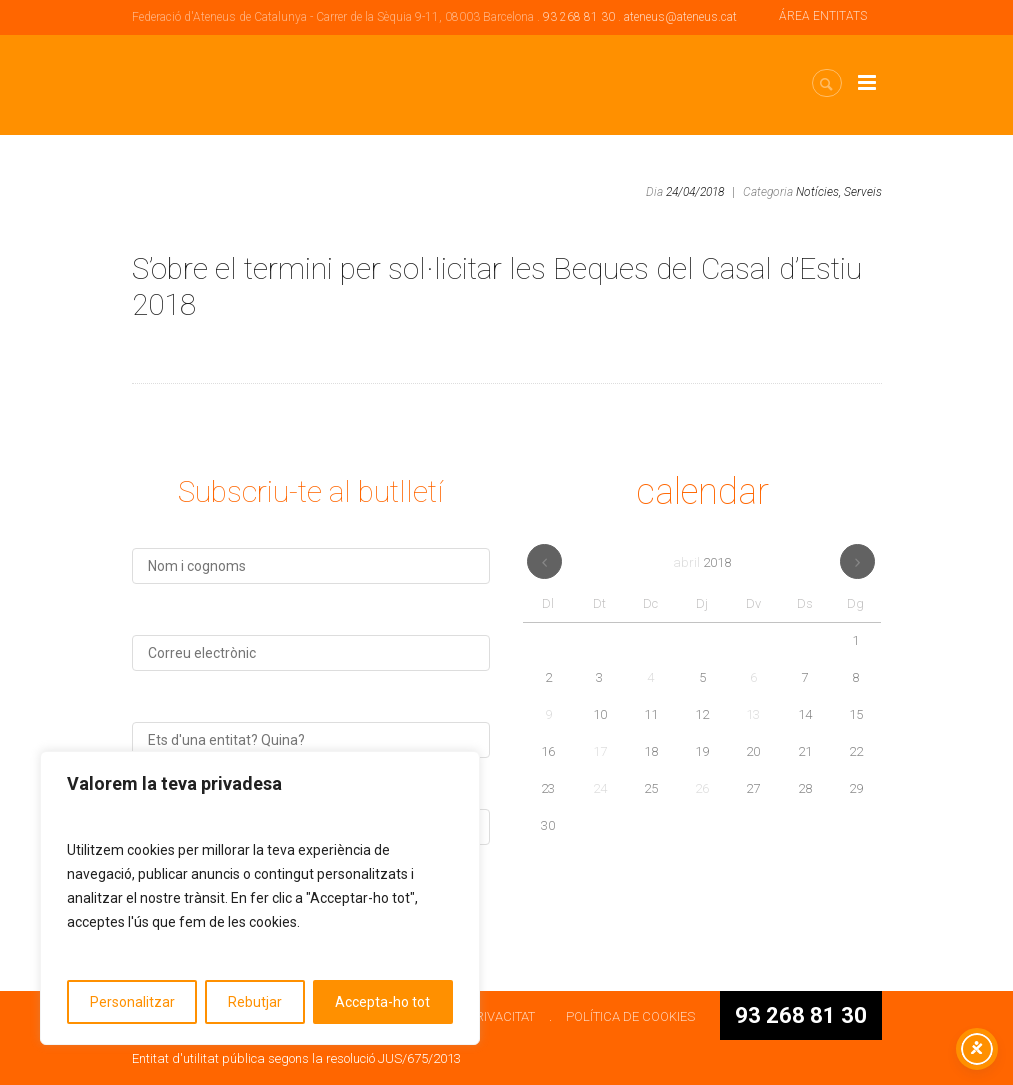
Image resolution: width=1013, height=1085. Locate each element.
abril (702, 562)
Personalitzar (132, 1002)
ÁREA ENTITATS (823, 16)
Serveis (863, 192)
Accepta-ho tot (382, 1002)
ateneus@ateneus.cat (680, 17)
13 (753, 714)
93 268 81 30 (579, 17)
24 (600, 788)
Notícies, (818, 192)
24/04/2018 (695, 192)
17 (600, 751)
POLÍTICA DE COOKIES (630, 1016)
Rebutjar (255, 1002)
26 (702, 788)
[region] (260, 898)
